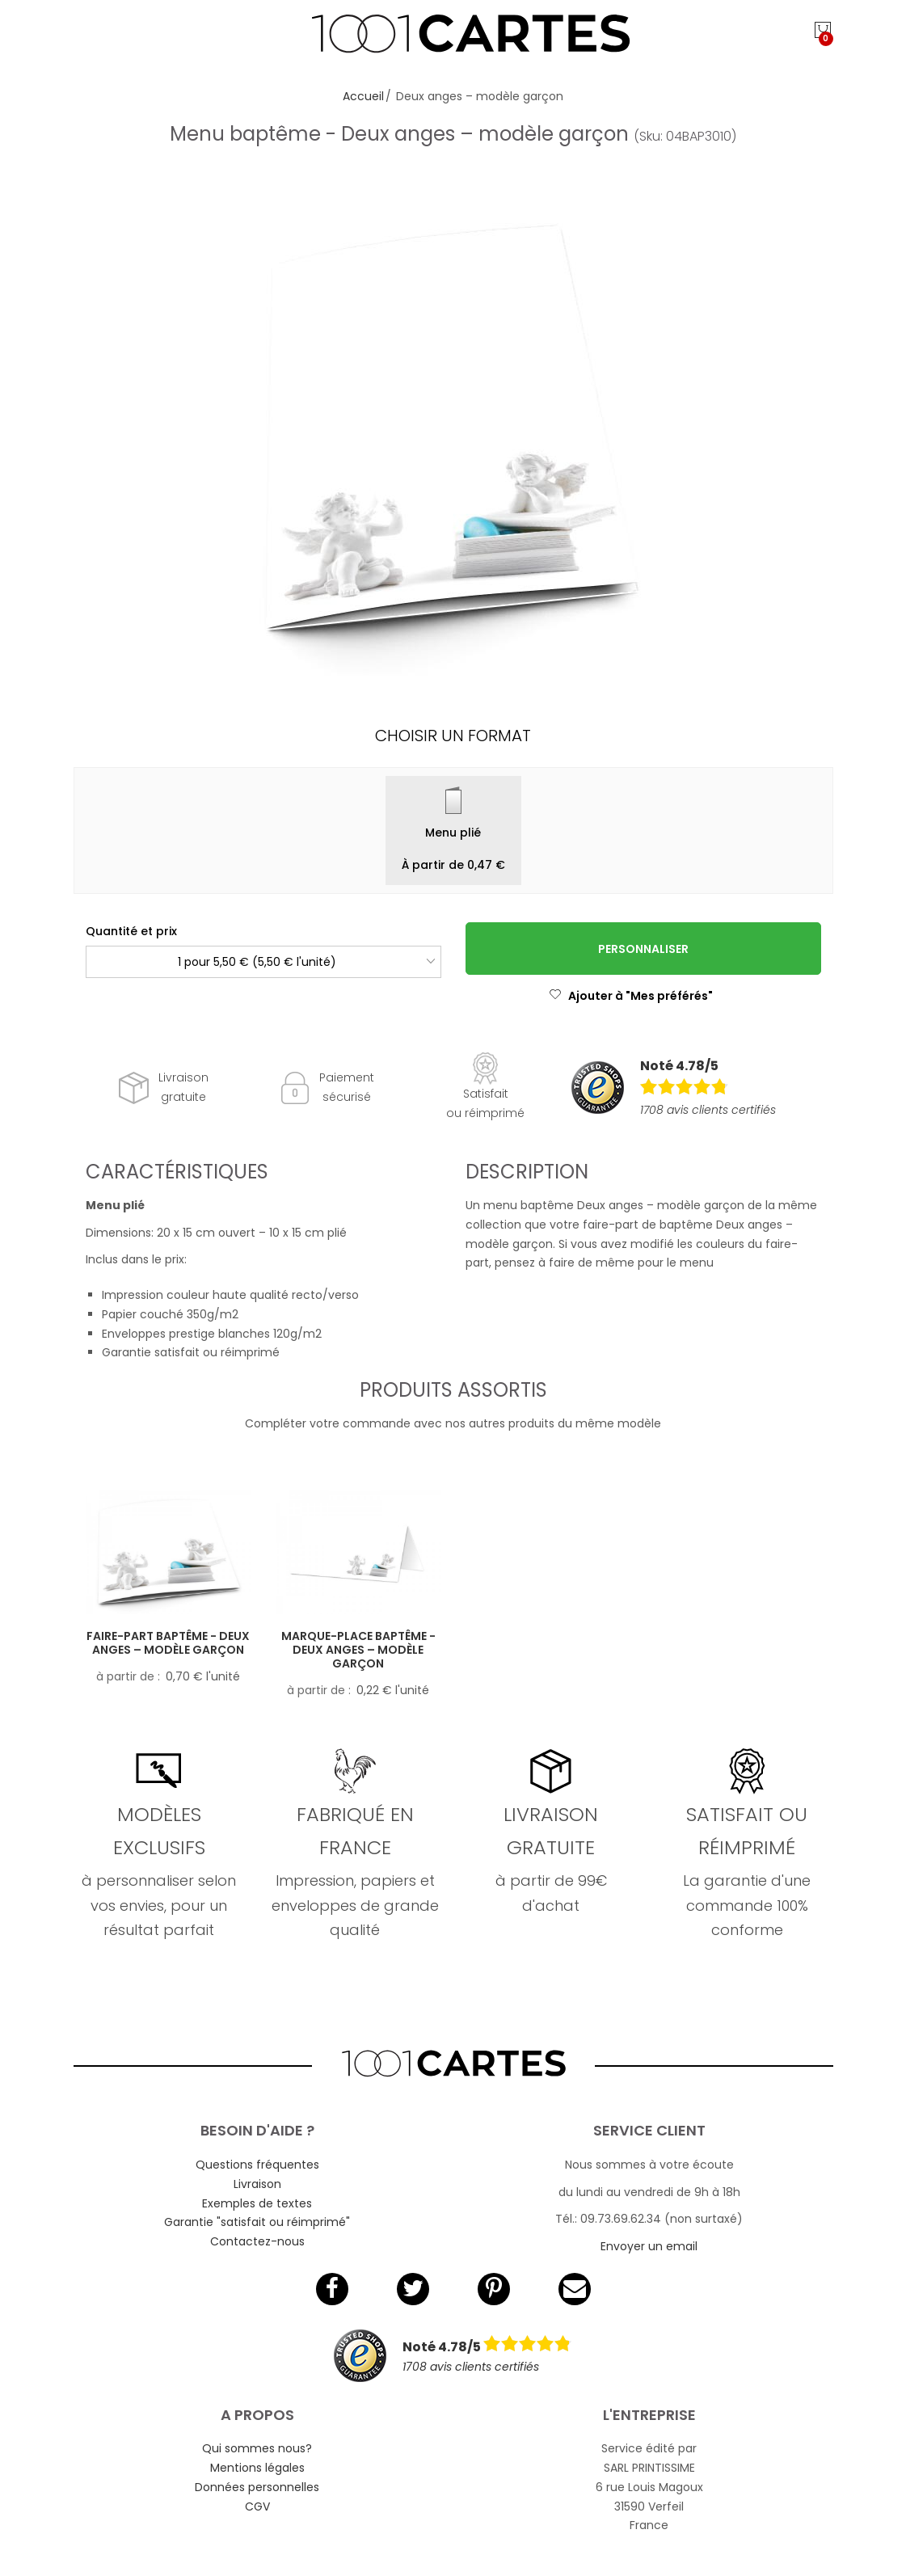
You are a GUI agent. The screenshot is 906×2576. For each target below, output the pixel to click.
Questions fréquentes (257, 2165)
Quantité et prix (131, 931)
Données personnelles (257, 2487)
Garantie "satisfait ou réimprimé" (257, 2222)
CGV (257, 2506)
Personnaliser (643, 949)
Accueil (363, 96)
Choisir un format (453, 735)
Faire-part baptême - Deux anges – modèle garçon (168, 1643)
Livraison (257, 2184)
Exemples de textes (257, 2203)
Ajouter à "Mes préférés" (631, 996)
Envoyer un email (648, 2246)
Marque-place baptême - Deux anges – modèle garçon (358, 1650)
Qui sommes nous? (257, 2448)
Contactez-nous (257, 2241)
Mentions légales (257, 2468)
